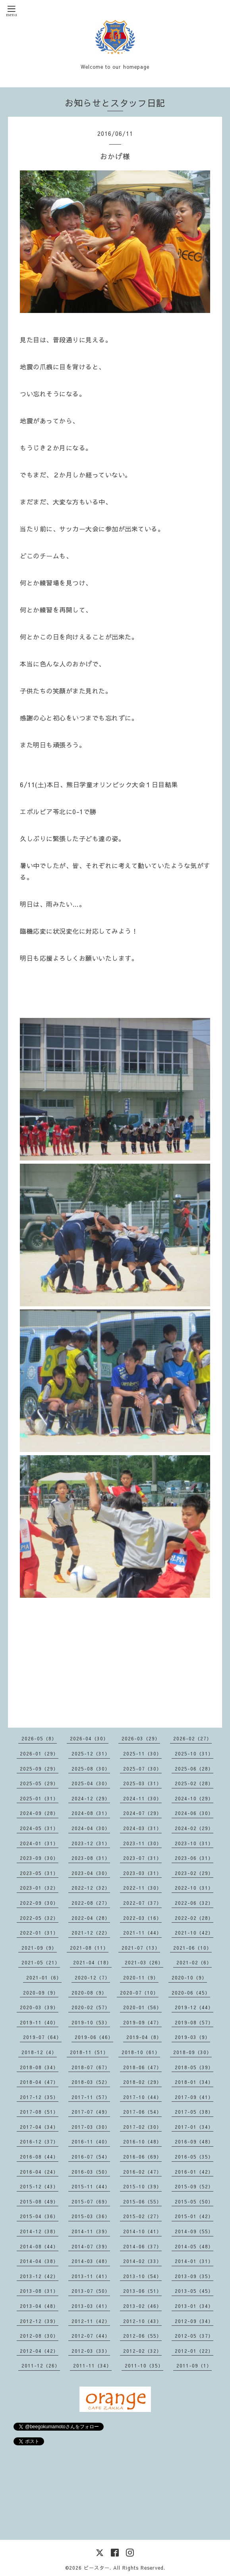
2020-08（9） (89, 1992)
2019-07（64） (42, 2037)
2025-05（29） (39, 1783)
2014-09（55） (194, 2231)
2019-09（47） (142, 2022)
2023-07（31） (142, 1858)
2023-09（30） (39, 1858)
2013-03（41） (91, 2306)
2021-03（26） (144, 1962)
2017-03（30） (91, 2127)
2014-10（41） (142, 2231)
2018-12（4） (39, 2052)
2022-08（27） (91, 1903)
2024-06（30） (194, 1813)
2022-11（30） (142, 1888)
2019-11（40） (39, 2022)
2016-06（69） (142, 2156)
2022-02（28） (194, 1918)
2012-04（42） (39, 2351)
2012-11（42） (91, 2321)
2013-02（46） (142, 2306)
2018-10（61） (141, 2052)
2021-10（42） (194, 1932)
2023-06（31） (194, 1858)
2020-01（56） (142, 2007)
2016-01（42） (194, 2172)
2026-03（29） (141, 1738)
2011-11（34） (92, 2365)
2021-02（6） (194, 1962)
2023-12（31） (91, 1843)
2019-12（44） (194, 2007)
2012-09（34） (194, 2321)
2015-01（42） (194, 2216)
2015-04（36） (39, 2216)
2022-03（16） (142, 1918)
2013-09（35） (194, 2276)
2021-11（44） (142, 1932)
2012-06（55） (142, 2336)
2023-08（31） (91, 1858)
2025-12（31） (91, 1753)
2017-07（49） (91, 2112)
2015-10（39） (142, 2186)
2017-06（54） (142, 2112)
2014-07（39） (91, 2246)
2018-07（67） (91, 2067)
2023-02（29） (194, 1873)
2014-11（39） (91, 2231)
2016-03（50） (91, 2172)
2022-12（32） (91, 1888)
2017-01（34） (194, 2127)
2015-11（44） (91, 2186)
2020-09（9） (40, 1992)
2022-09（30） (39, 1903)
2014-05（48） (194, 2246)
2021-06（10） (192, 1948)
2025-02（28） (194, 1783)
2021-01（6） (44, 1977)
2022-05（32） (39, 1918)
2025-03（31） (142, 1783)
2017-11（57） (91, 2097)
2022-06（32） (194, 1903)
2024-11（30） (142, 1798)
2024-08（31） (91, 1813)
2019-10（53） (91, 2022)
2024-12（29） (91, 1798)
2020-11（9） (140, 1977)
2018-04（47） (39, 2082)
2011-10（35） (144, 2365)
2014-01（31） (194, 2261)
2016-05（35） (194, 2156)
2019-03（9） (192, 2037)
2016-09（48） (194, 2141)
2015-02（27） (142, 2216)
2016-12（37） (39, 2141)
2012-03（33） (91, 2351)
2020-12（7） (92, 1977)
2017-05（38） (194, 2112)
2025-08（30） (91, 1768)
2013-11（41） (91, 2276)
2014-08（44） (39, 2246)
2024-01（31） (39, 1843)
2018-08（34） (39, 2067)
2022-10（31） (194, 1888)
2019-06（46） (94, 2037)
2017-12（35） (39, 2097)
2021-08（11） (89, 1948)
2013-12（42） (39, 2276)
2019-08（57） (194, 2022)
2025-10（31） (194, 1753)
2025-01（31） (39, 1798)
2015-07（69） (91, 2201)
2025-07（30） (142, 1768)
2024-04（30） (91, 1828)
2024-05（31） (39, 1828)
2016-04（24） (39, 2172)
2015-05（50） (194, 2201)
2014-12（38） (39, 2231)
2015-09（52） (194, 2186)
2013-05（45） (194, 2291)
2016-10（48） (142, 2141)
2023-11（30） (142, 1843)
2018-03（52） (91, 2082)
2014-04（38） (39, 2261)
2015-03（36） (91, 2216)
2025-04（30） (91, 1783)
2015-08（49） (39, 2201)
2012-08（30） (39, 2336)
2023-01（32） (39, 1888)
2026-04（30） (89, 1738)
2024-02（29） (194, 1828)
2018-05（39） (194, 2067)
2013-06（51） (142, 2291)
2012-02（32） (142, 2351)
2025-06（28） (194, 1768)
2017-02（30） (142, 2127)
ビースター (97, 2567)
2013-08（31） (39, 2291)
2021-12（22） (91, 1932)
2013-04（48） (39, 2306)
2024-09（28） (39, 1813)
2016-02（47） (142, 2172)
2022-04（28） (91, 1918)
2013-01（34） (194, 2306)
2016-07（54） (91, 2156)
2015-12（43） (39, 2186)
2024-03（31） (142, 1828)
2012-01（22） (194, 2351)
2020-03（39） (39, 2007)
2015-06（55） (142, 2201)
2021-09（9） (39, 1948)
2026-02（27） (192, 1738)
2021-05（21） (40, 1962)
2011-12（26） (40, 2365)
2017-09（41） (194, 2097)
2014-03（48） (91, 2261)
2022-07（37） (142, 1903)
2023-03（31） (142, 1873)
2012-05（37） (194, 2336)
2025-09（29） (39, 1768)
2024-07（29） (142, 1813)
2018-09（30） (192, 2052)
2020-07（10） (139, 1992)
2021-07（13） (141, 1948)
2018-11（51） (89, 2052)
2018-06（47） (142, 2067)
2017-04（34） (39, 2127)
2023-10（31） (194, 1843)
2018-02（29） (142, 2082)
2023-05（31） (39, 1873)
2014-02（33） (142, 2261)
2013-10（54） (142, 2276)
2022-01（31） (39, 1932)
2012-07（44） (91, 2336)
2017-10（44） (142, 2097)
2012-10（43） (142, 2321)
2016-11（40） (91, 2141)
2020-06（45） (191, 1992)
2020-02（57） (91, 2007)
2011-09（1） (194, 2365)
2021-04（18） (92, 1962)
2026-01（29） (39, 1753)
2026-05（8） (39, 1738)
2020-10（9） (189, 1977)
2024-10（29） (194, 1798)
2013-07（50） (91, 2291)
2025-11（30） (142, 1753)
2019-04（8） (144, 2037)
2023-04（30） (91, 1873)
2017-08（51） (39, 2112)
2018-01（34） (194, 2082)
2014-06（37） (142, 2246)
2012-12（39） (39, 2321)
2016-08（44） (39, 2156)
